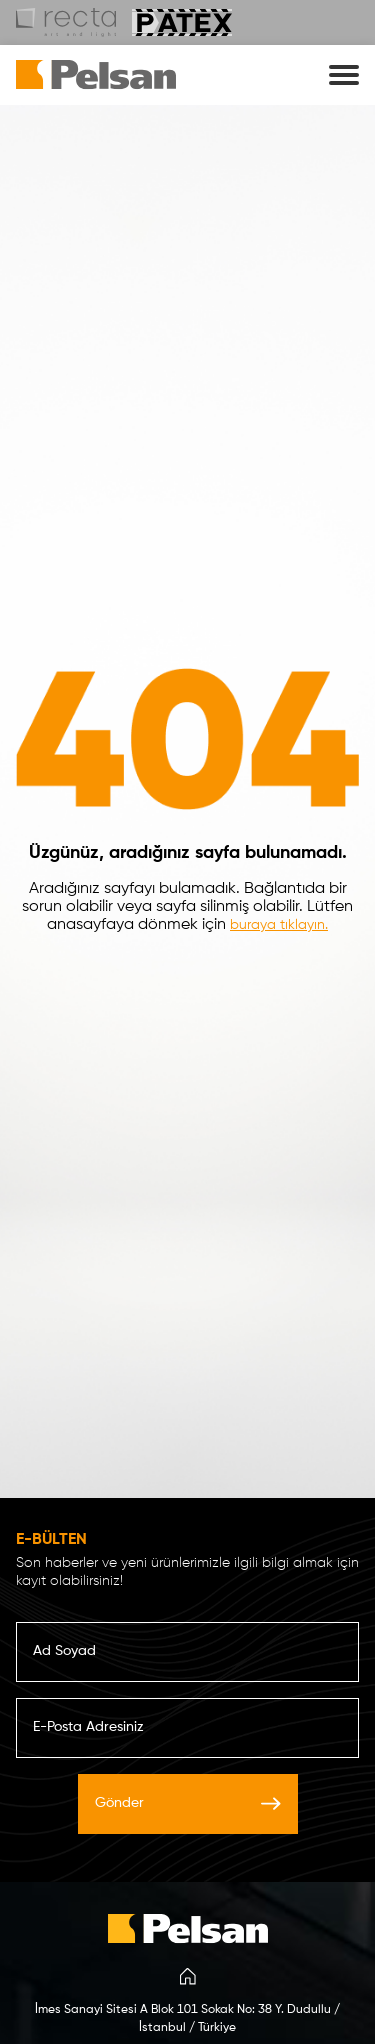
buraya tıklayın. (279, 925)
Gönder (188, 1803)
